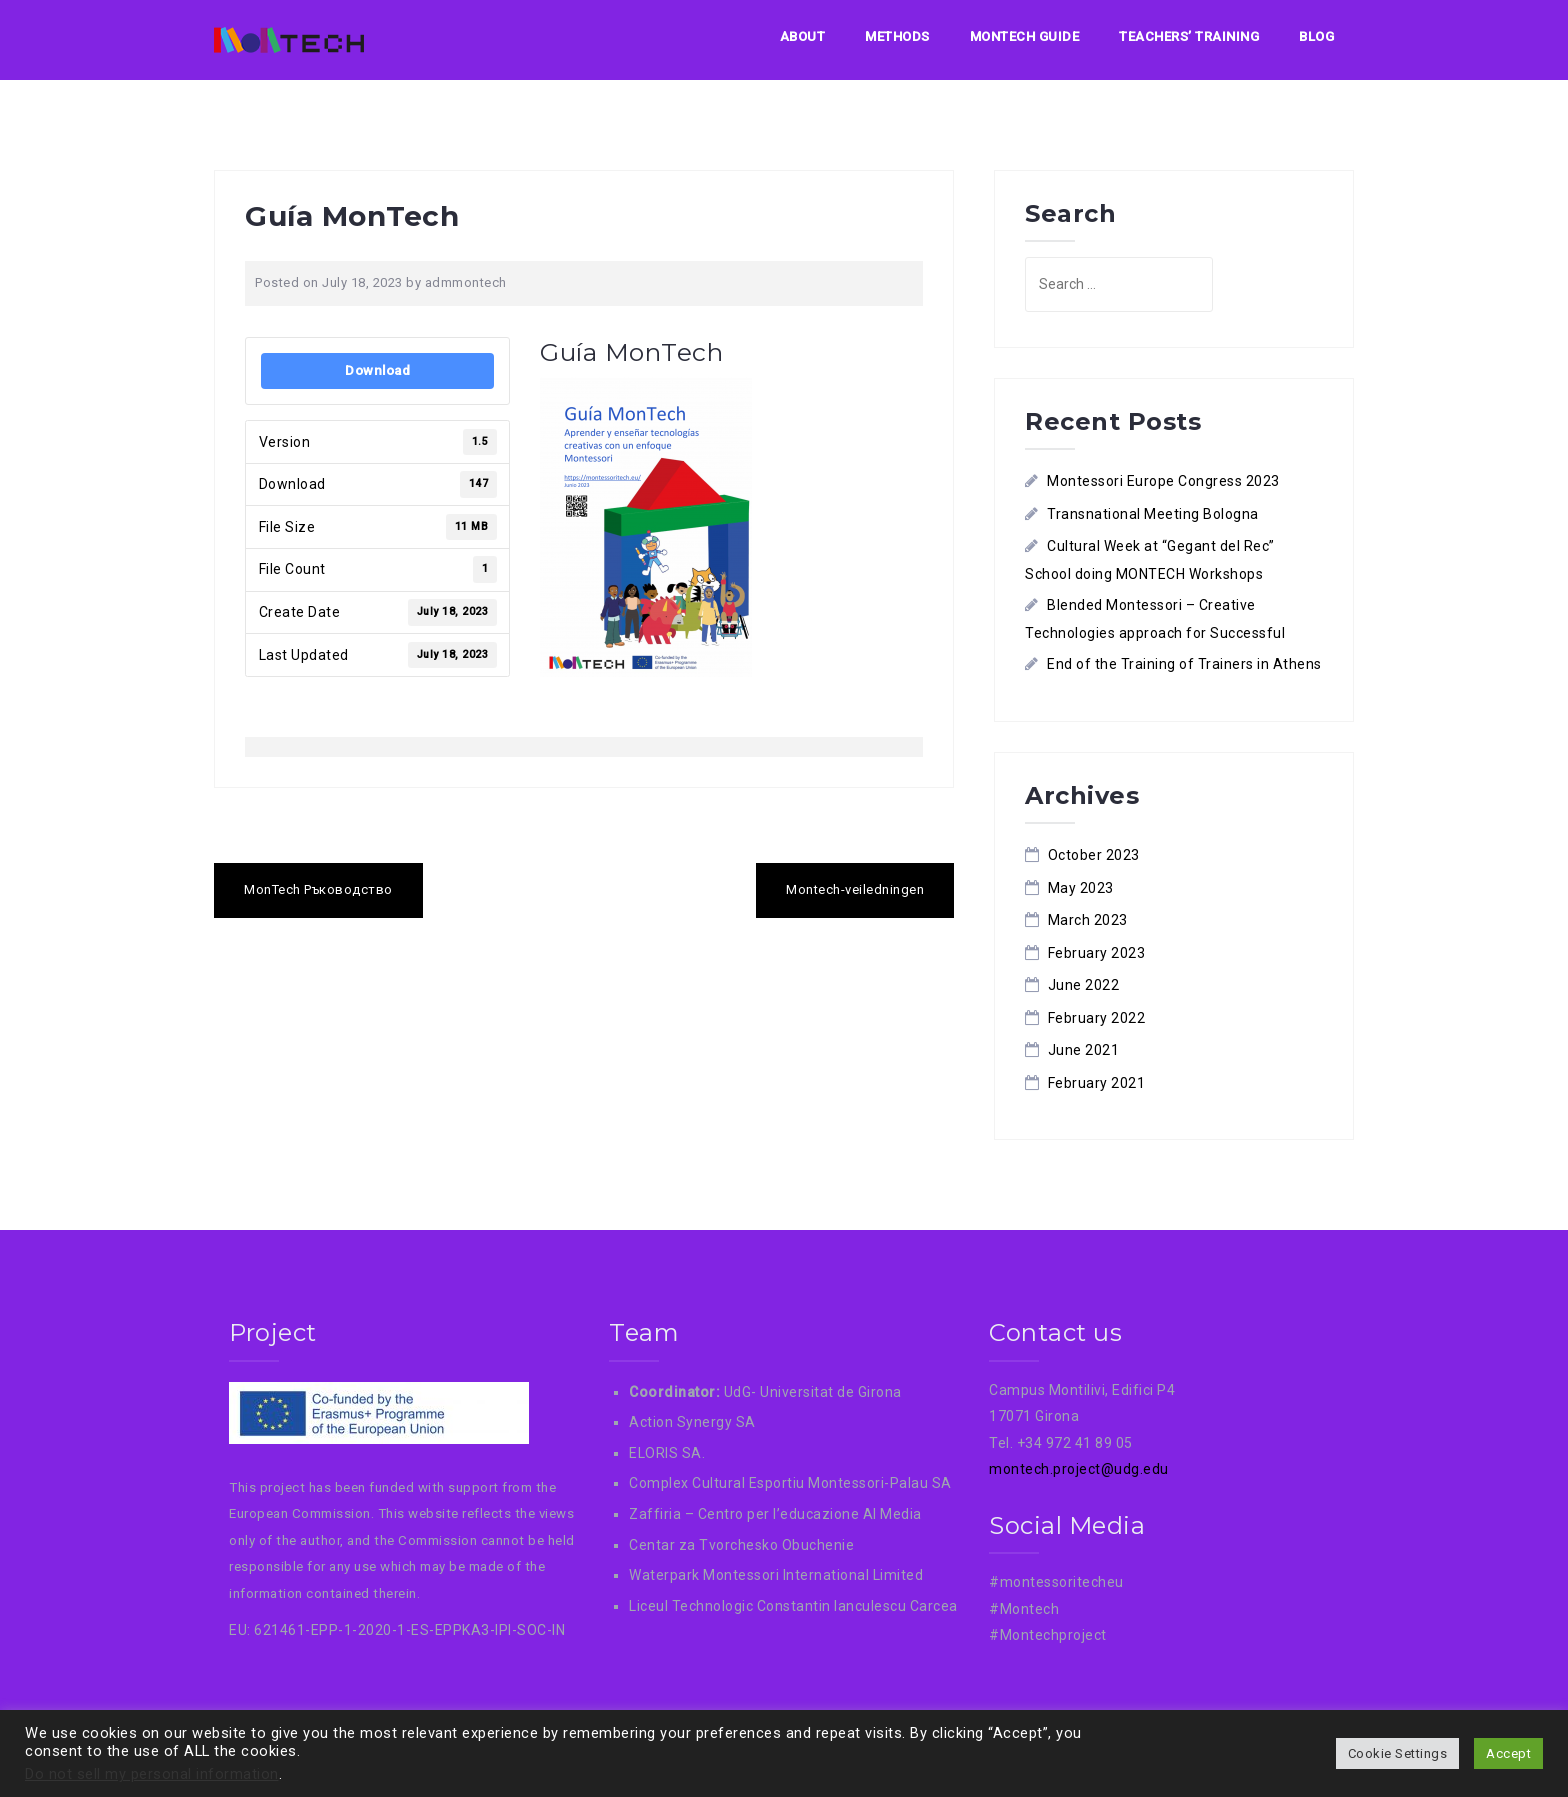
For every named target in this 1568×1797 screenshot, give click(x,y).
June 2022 (1084, 985)
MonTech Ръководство (318, 889)
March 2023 (1088, 920)
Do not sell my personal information (152, 1774)
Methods (897, 36)
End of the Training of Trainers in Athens (1184, 664)
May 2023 (1081, 888)
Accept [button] (1508, 1753)
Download (377, 370)
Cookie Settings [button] (1398, 1753)
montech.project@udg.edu (1079, 1469)
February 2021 (1097, 1083)
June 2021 (1084, 1050)
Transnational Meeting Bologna (1153, 514)
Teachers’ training (1189, 36)
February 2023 (1097, 953)
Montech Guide (1025, 36)
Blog (1316, 36)
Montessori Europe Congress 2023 (1163, 481)
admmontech (466, 282)
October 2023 (1094, 855)
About (803, 36)
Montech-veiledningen (855, 889)
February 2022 (1097, 1018)
